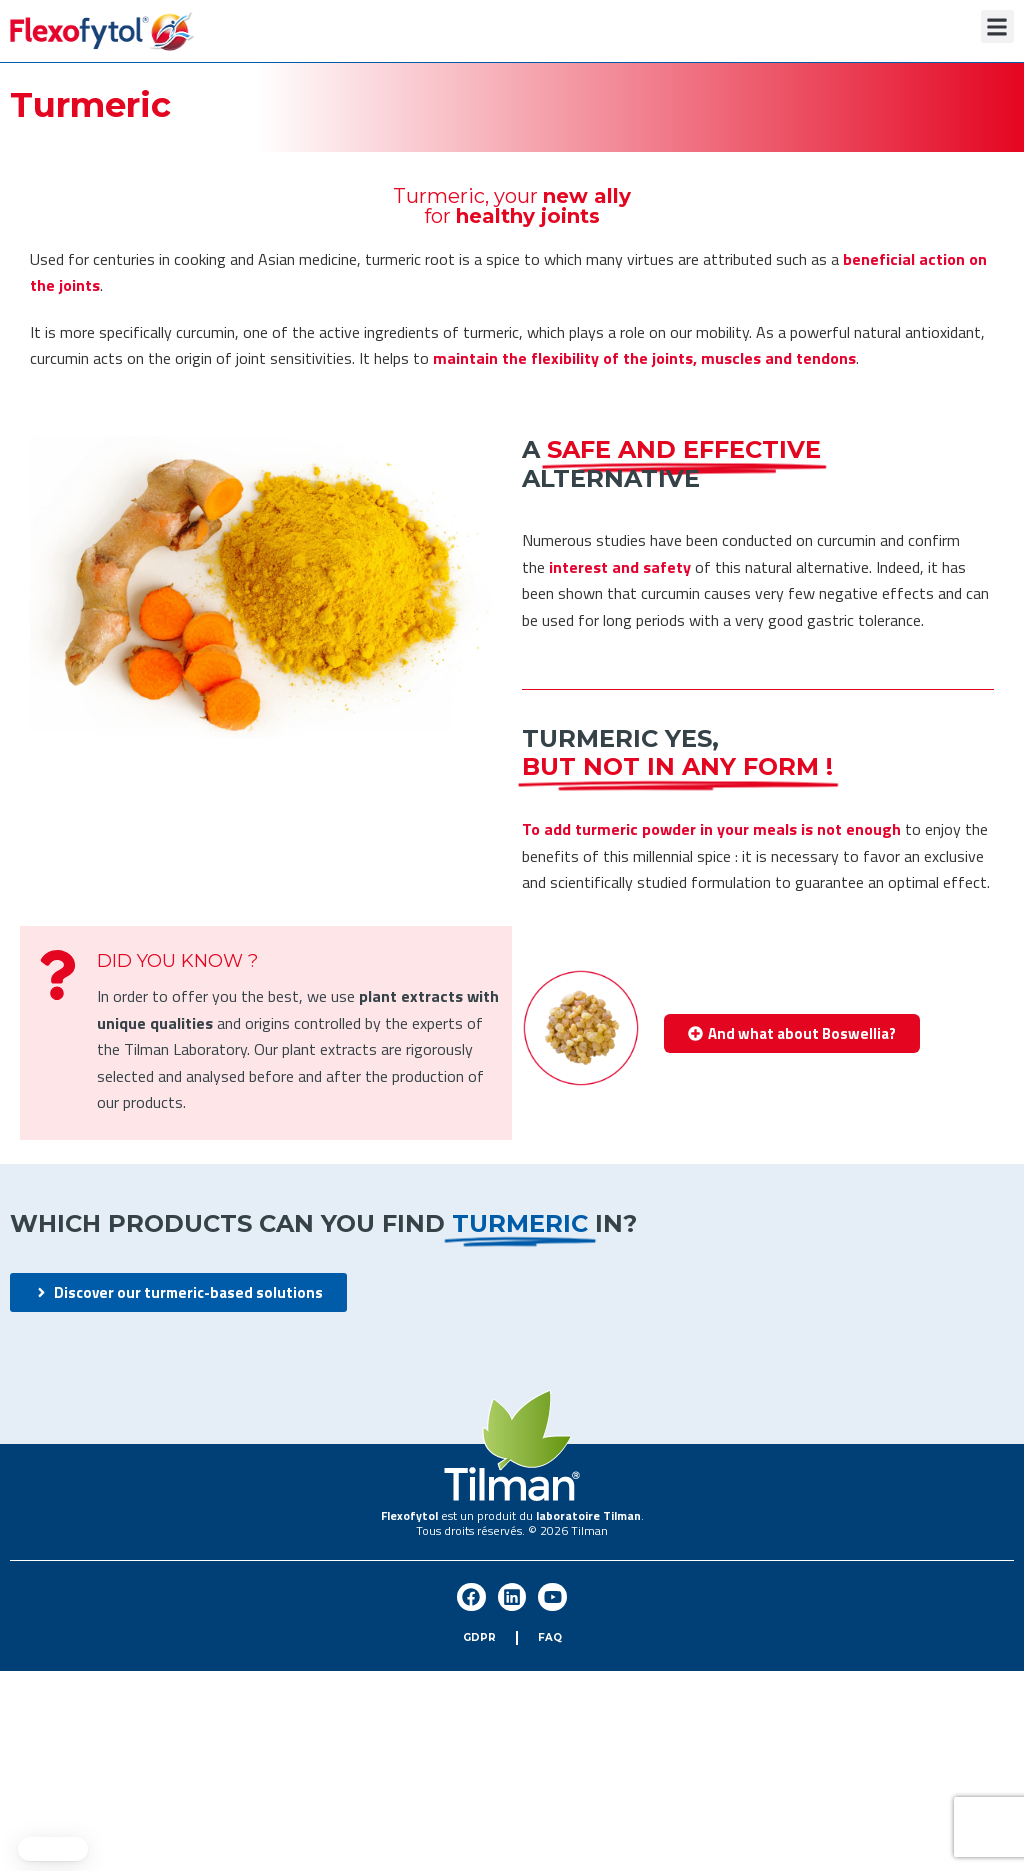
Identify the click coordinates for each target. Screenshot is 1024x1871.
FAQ (550, 1637)
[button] (997, 26)
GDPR (479, 1637)
